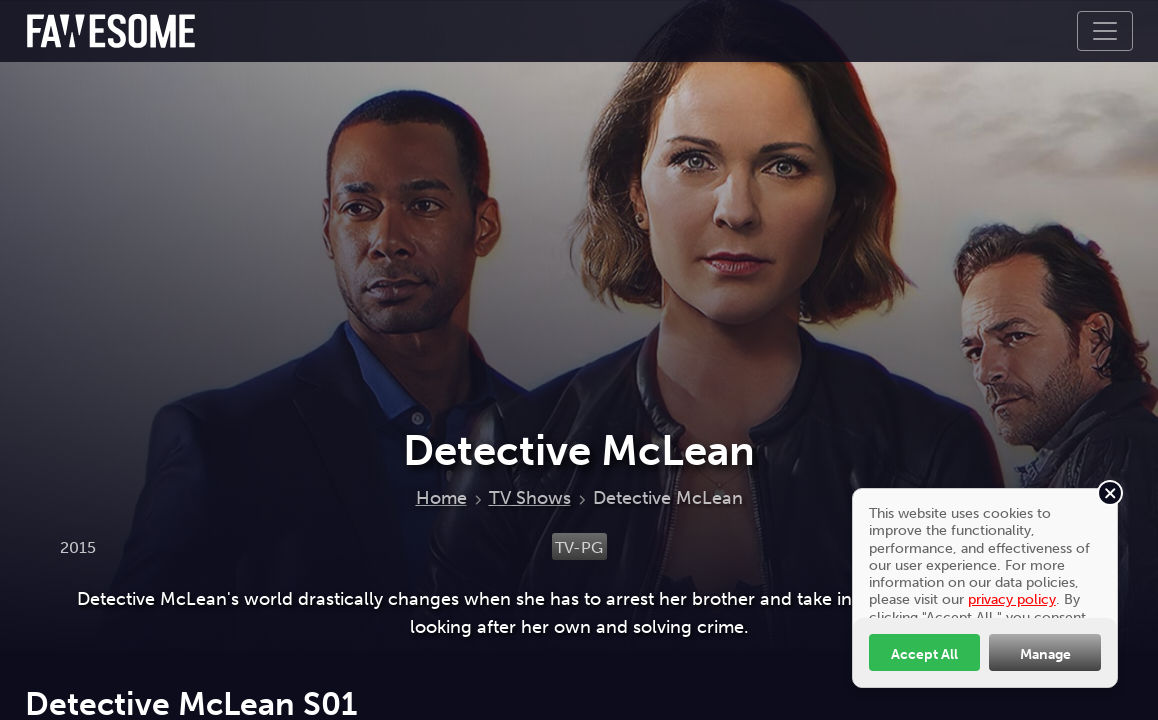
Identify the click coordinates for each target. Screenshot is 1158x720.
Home (441, 498)
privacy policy (1012, 599)
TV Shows (530, 498)
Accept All (924, 654)
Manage (1045, 654)
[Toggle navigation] (1105, 31)
